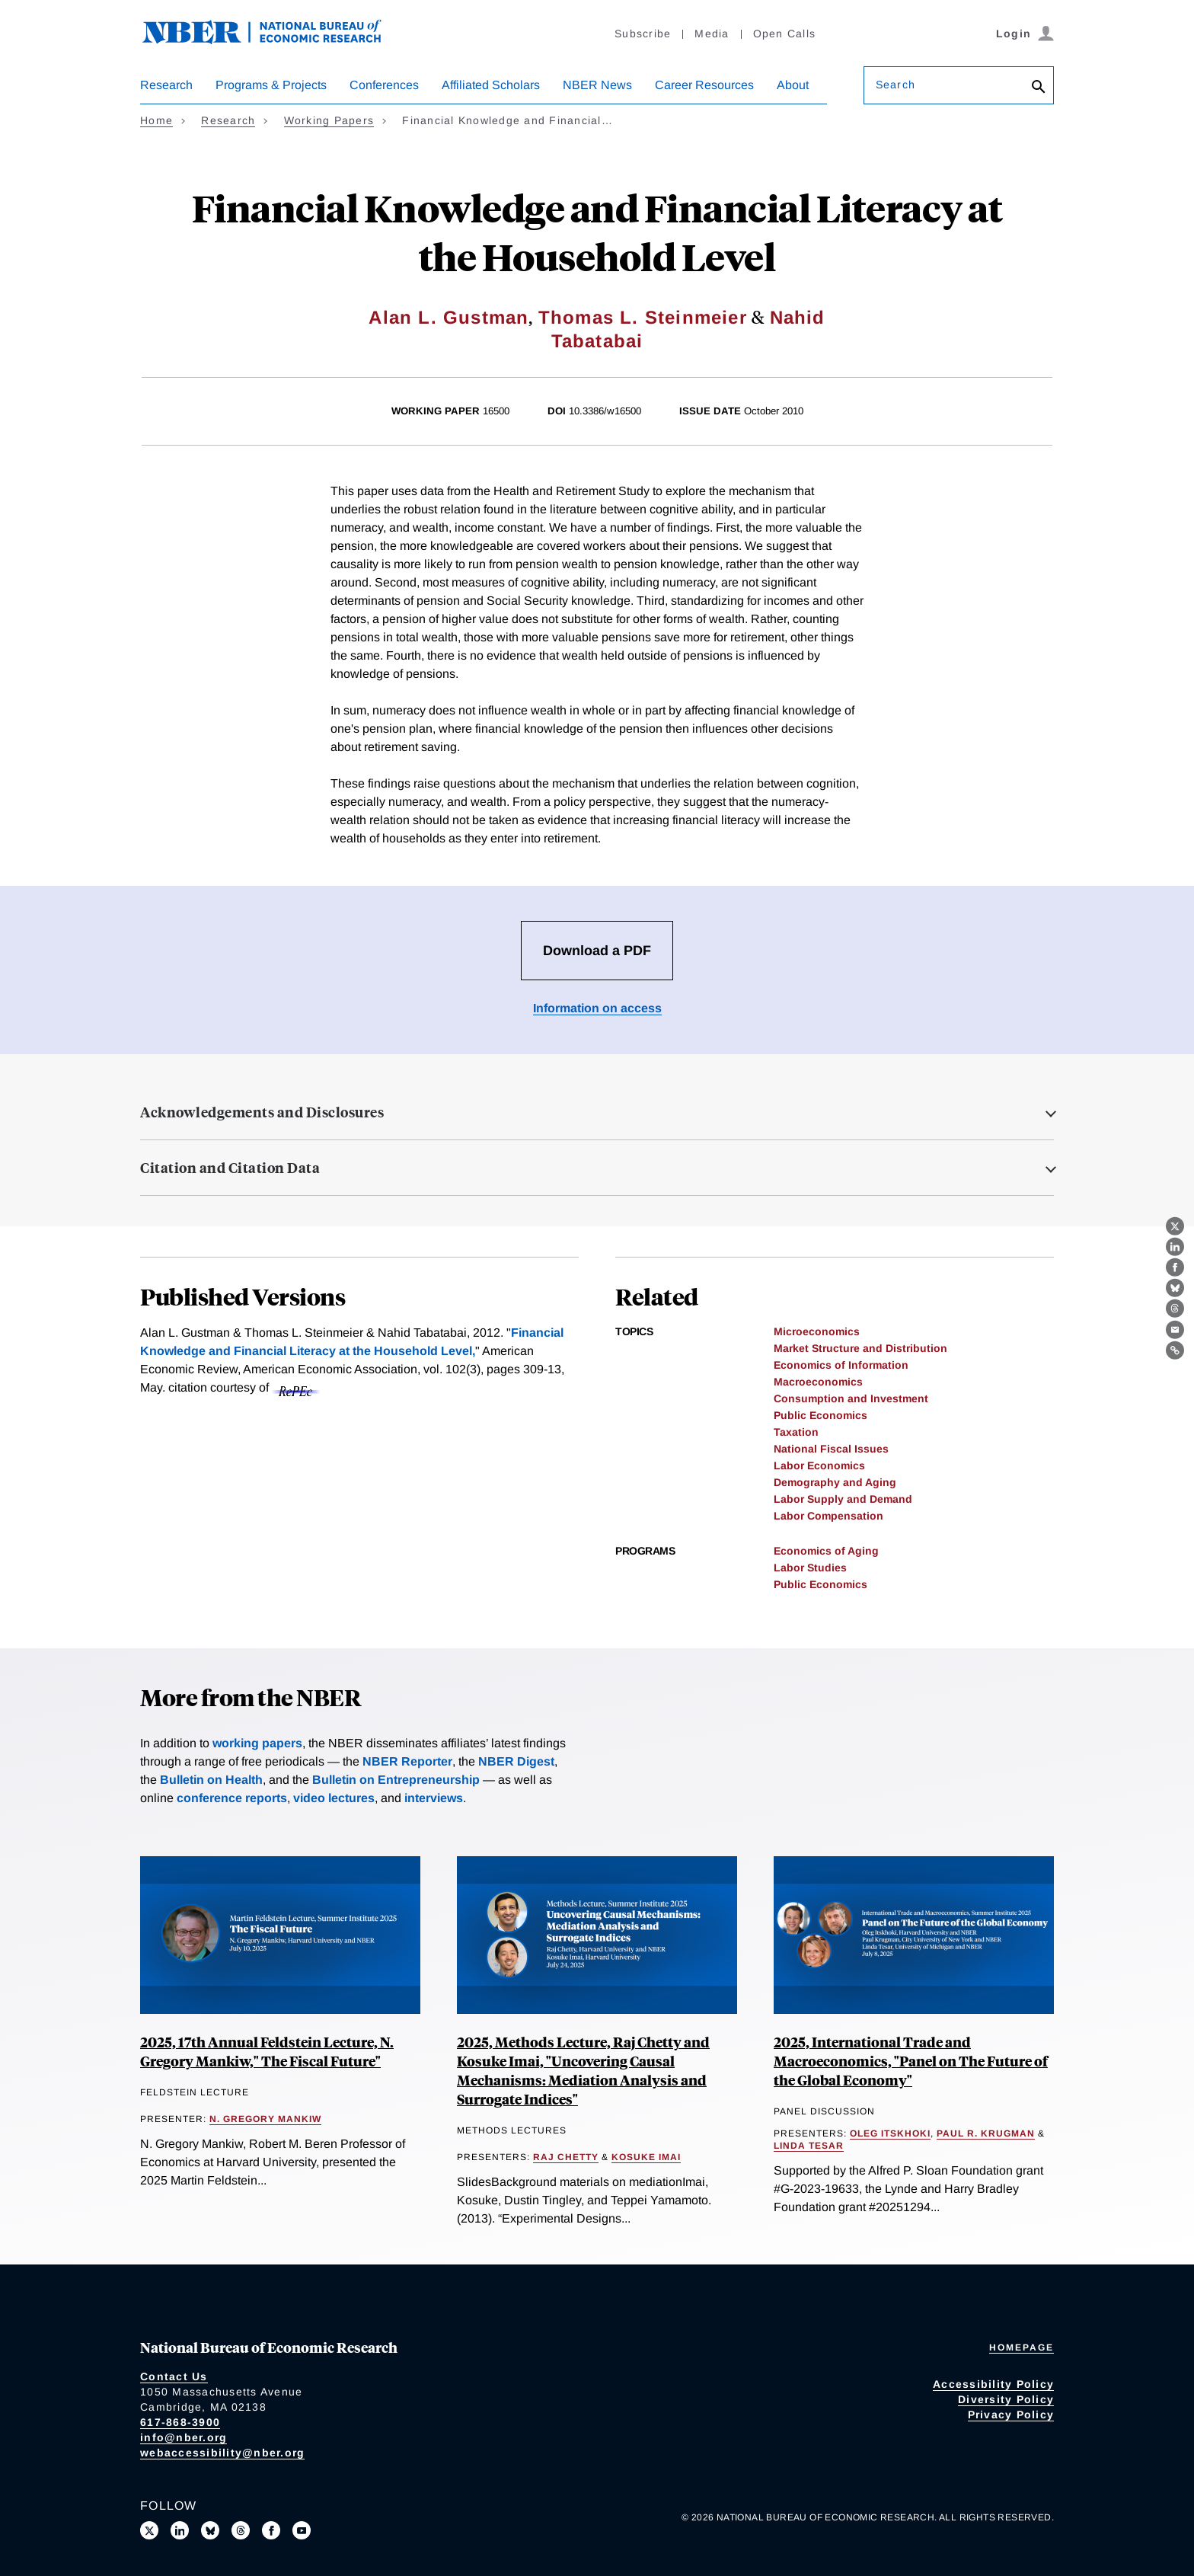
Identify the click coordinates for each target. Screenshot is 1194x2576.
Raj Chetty (566, 2157)
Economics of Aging (826, 1551)
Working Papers (329, 120)
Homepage (1021, 2347)
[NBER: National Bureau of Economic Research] (274, 40)
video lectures (334, 1797)
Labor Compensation (828, 1516)
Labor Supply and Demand (843, 1499)
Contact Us (174, 2376)
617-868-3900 (180, 2422)
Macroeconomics (818, 1382)
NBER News (597, 84)
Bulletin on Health (211, 1779)
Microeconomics (817, 1331)
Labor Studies (810, 1567)
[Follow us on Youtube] (301, 2530)
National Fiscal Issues (831, 1449)
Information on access (597, 1008)
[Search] (1039, 88)
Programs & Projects (271, 84)
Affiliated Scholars (491, 84)
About (793, 84)
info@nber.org (183, 2437)
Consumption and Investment (851, 1398)
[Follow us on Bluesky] (210, 2530)
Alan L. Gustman (448, 317)
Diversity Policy (1006, 2399)
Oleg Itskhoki (890, 2133)
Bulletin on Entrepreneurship (396, 1779)
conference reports (232, 1797)
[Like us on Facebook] (271, 2530)
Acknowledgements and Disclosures (262, 1112)
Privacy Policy (1011, 2414)
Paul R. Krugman (986, 2133)
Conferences (384, 84)
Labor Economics (819, 1465)
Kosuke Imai (646, 2157)
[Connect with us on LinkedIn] (180, 2530)
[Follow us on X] (149, 2530)
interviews (433, 1797)
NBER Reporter (407, 1761)
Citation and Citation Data (230, 1168)
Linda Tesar (809, 2145)
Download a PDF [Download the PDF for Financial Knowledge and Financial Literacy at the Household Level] (597, 950)
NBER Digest (516, 1761)
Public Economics (820, 1415)
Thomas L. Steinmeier (642, 317)
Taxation (796, 1432)
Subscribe (643, 33)
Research (166, 84)
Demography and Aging (835, 1482)
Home (156, 120)
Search (895, 84)
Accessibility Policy (993, 2384)
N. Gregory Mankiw (265, 2119)
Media (711, 33)
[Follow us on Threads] (240, 2530)
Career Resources (704, 84)
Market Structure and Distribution (860, 1348)
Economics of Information (841, 1365)
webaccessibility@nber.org (222, 2453)
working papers (257, 1743)
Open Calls (784, 33)
